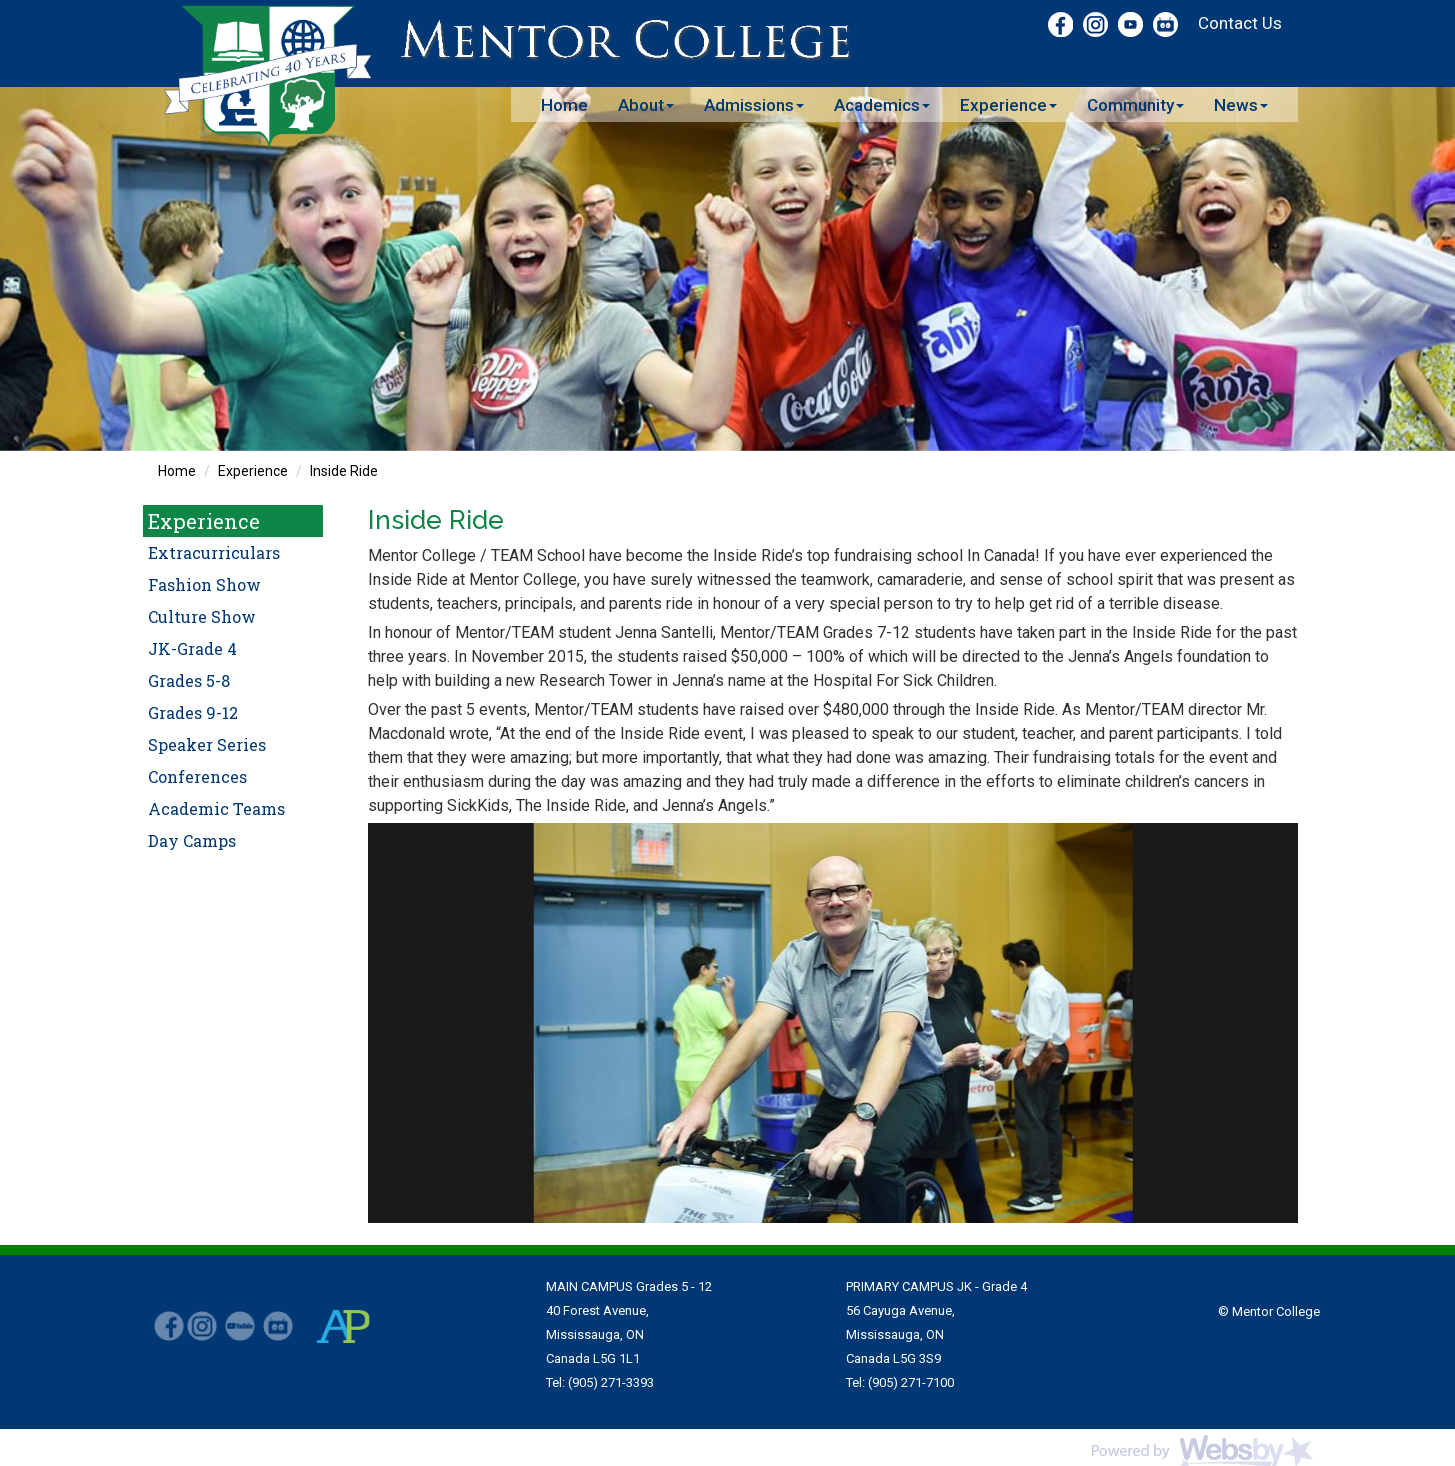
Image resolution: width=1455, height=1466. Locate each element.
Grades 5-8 (189, 680)
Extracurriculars (214, 552)
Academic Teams (216, 808)
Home (564, 105)
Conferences (197, 776)
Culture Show (202, 616)
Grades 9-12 (193, 712)
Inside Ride (344, 471)
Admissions (754, 105)
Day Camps (192, 840)
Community (1135, 105)
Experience (1008, 105)
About (646, 105)
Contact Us (1240, 23)
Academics (882, 105)
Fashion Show (204, 584)
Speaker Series (207, 744)
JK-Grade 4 (192, 648)
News (1241, 105)
